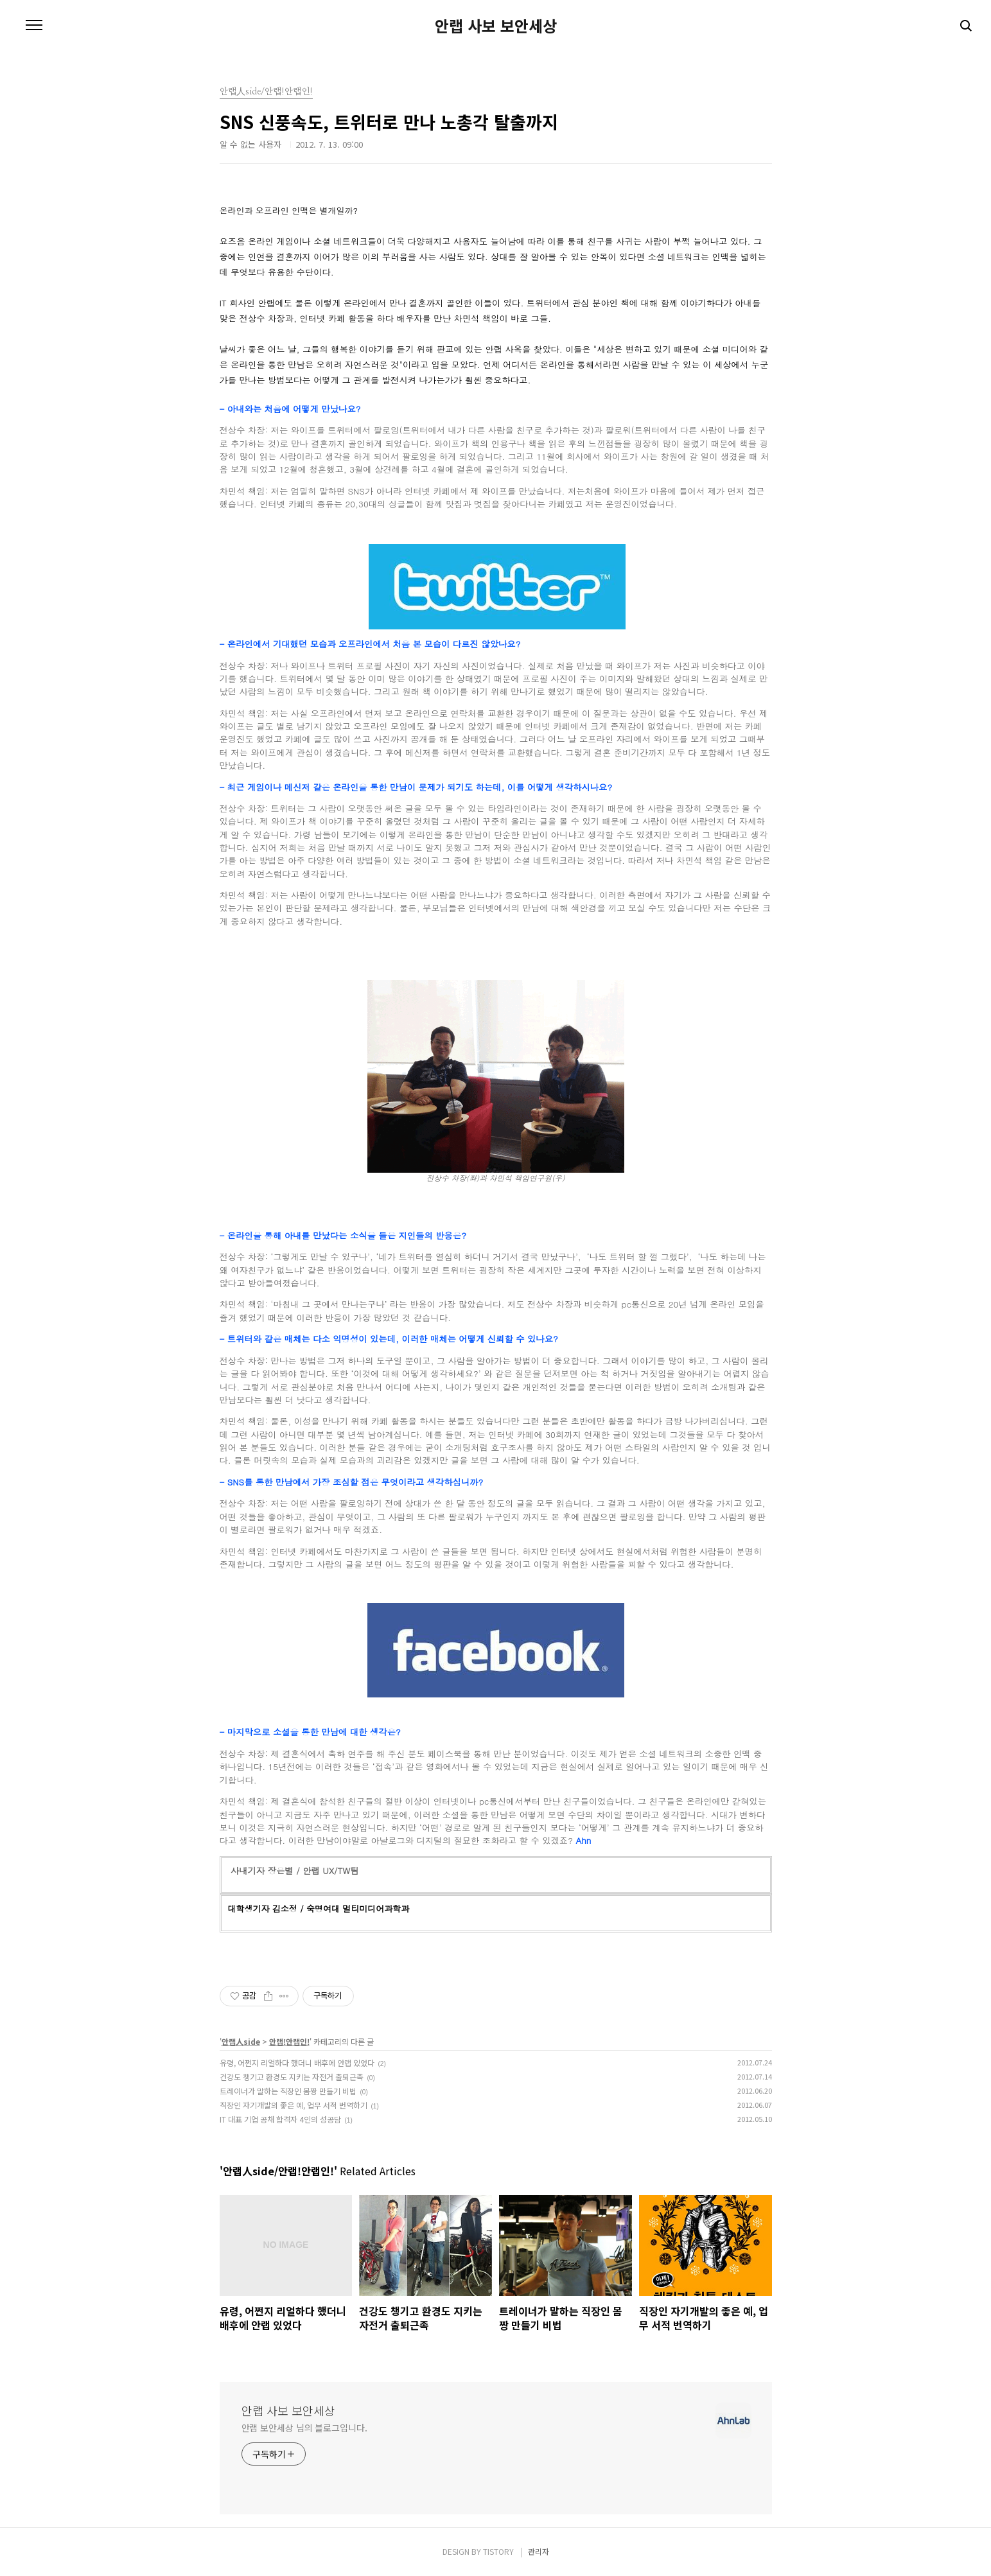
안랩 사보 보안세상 (496, 25)
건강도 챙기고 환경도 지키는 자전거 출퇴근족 (292, 2076)
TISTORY (498, 2551)
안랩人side (241, 2041)
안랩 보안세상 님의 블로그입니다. (304, 2427)
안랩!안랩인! (289, 2041)
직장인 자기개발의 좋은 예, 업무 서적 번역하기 (293, 2104)
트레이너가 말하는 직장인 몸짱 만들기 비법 (288, 2090)
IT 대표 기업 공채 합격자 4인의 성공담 (280, 2119)
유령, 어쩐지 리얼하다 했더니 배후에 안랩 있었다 (297, 2062)
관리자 (538, 2551)
